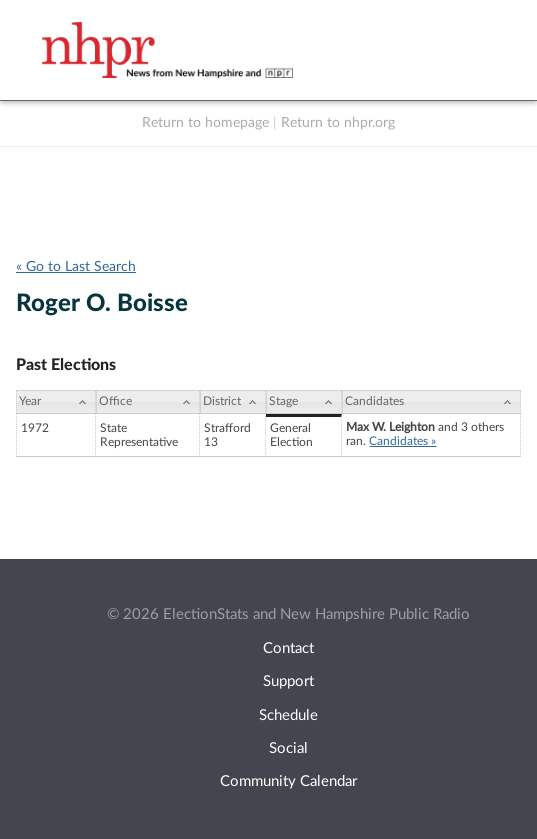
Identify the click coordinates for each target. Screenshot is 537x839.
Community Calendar (288, 781)
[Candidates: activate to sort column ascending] (431, 402)
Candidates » (402, 441)
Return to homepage (205, 123)
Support (288, 681)
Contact (288, 648)
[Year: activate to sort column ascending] (56, 402)
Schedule (288, 715)
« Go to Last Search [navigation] (76, 267)
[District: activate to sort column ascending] (233, 402)
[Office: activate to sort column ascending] (148, 402)
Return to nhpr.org (338, 123)
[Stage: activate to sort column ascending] (304, 402)
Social (288, 748)
